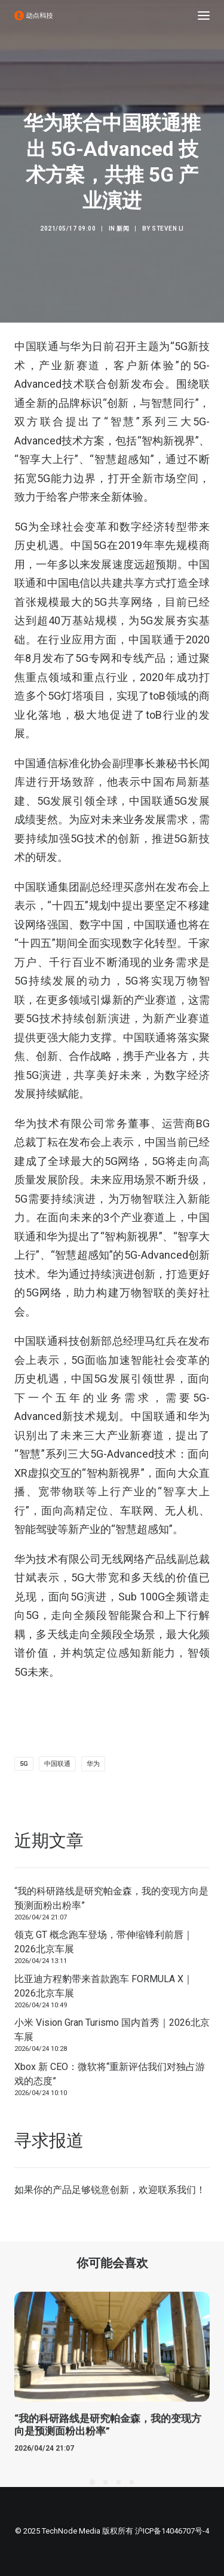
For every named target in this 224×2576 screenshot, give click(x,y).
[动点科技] (33, 15)
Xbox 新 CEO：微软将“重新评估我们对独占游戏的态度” (109, 2074)
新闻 (122, 228)
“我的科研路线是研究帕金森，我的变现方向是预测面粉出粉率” (111, 1898)
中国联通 (57, 1764)
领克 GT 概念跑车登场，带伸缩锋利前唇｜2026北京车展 (103, 1942)
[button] (203, 15)
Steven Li (168, 228)
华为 (93, 1764)
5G (24, 1764)
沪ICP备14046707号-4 (172, 2530)
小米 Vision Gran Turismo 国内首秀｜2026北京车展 (112, 2030)
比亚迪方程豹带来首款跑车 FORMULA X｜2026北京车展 (103, 1986)
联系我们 (177, 2189)
